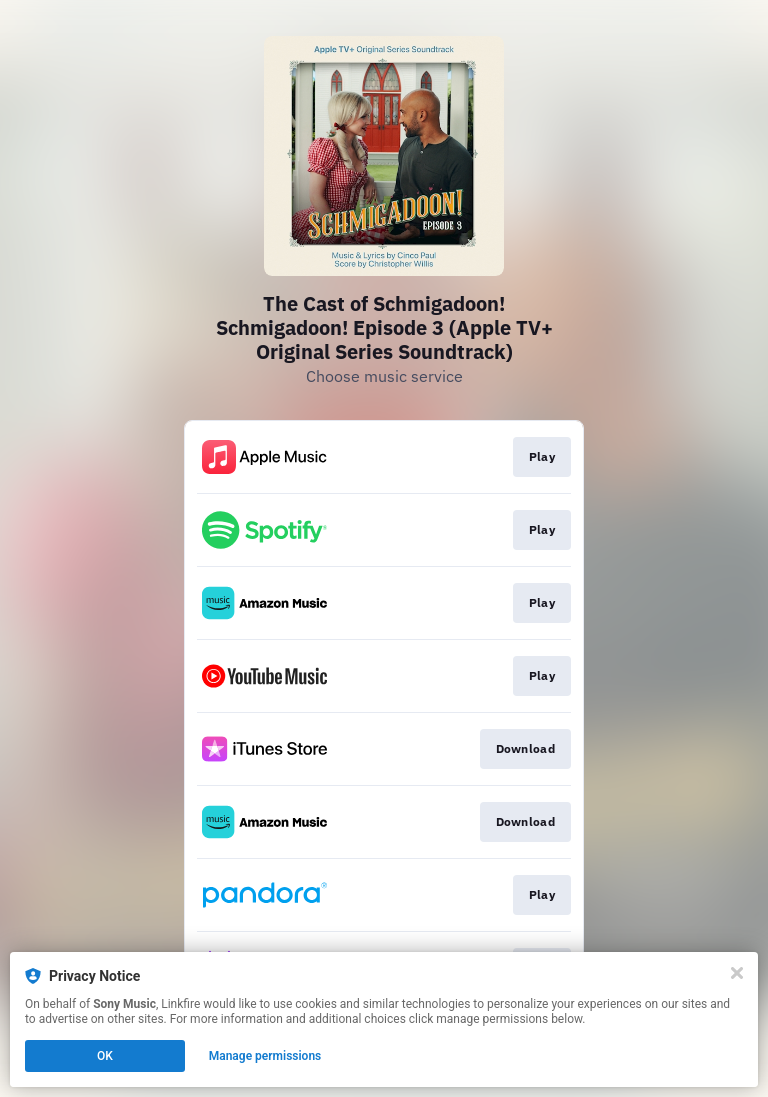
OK (105, 1056)
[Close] (737, 973)
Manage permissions (265, 1056)
